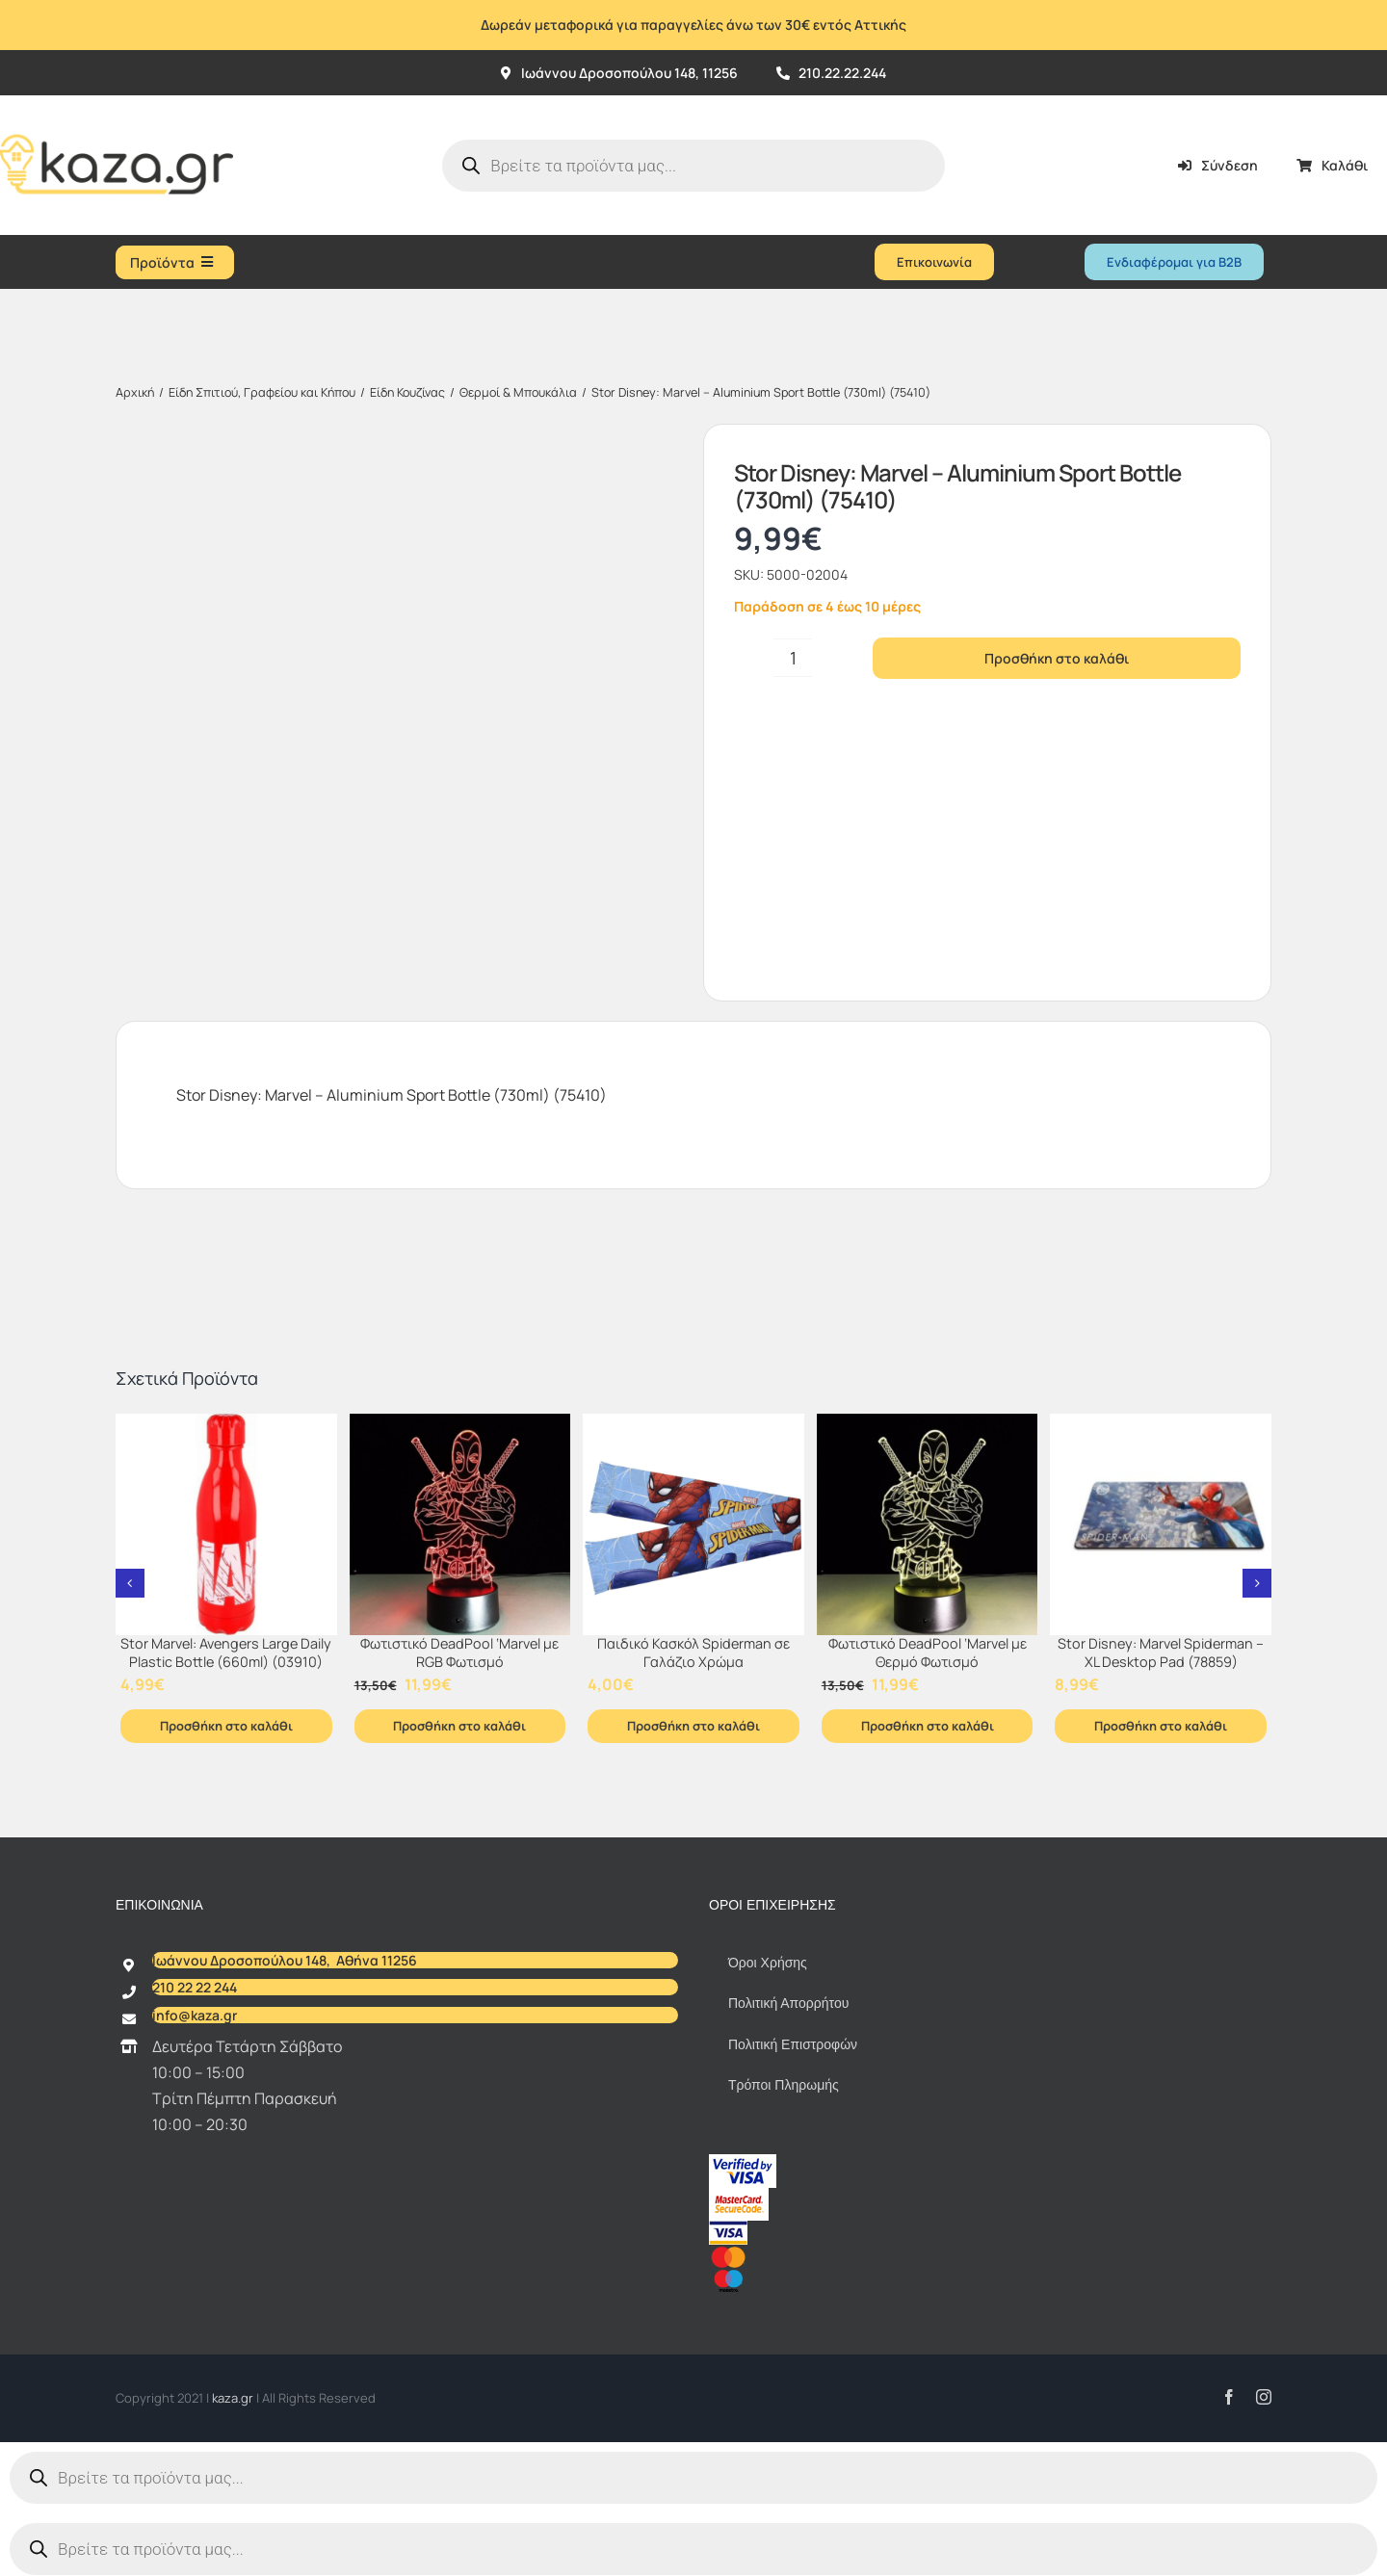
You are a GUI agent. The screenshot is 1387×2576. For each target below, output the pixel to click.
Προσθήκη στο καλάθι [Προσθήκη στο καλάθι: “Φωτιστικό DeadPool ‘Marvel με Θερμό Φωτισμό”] (927, 1725)
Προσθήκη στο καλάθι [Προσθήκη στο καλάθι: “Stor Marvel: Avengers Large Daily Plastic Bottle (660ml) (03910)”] (226, 1725)
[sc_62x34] (739, 2195)
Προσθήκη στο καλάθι (1056, 658)
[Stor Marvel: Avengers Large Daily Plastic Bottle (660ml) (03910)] (226, 1524)
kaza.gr (234, 2398)
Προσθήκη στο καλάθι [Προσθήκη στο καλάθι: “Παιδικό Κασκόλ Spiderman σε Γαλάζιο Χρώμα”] (693, 1725)
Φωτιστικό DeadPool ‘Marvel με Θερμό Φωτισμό (927, 1652)
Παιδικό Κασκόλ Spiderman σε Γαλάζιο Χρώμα (693, 1652)
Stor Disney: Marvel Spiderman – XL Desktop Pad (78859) (1161, 1652)
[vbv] (742, 2162)
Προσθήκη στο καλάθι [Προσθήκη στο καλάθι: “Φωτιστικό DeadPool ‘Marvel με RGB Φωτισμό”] (459, 1725)
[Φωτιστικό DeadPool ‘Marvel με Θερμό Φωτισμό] (927, 1524)
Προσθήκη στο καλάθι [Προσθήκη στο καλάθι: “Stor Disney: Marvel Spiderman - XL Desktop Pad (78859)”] (1160, 1725)
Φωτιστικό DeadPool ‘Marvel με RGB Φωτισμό (459, 1652)
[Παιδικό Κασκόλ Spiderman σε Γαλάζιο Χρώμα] (693, 1524)
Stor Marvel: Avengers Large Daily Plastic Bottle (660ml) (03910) (225, 1652)
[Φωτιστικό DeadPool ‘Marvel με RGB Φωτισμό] (460, 1524)
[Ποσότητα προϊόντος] (792, 657)
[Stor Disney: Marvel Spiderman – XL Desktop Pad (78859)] (1160, 1524)
